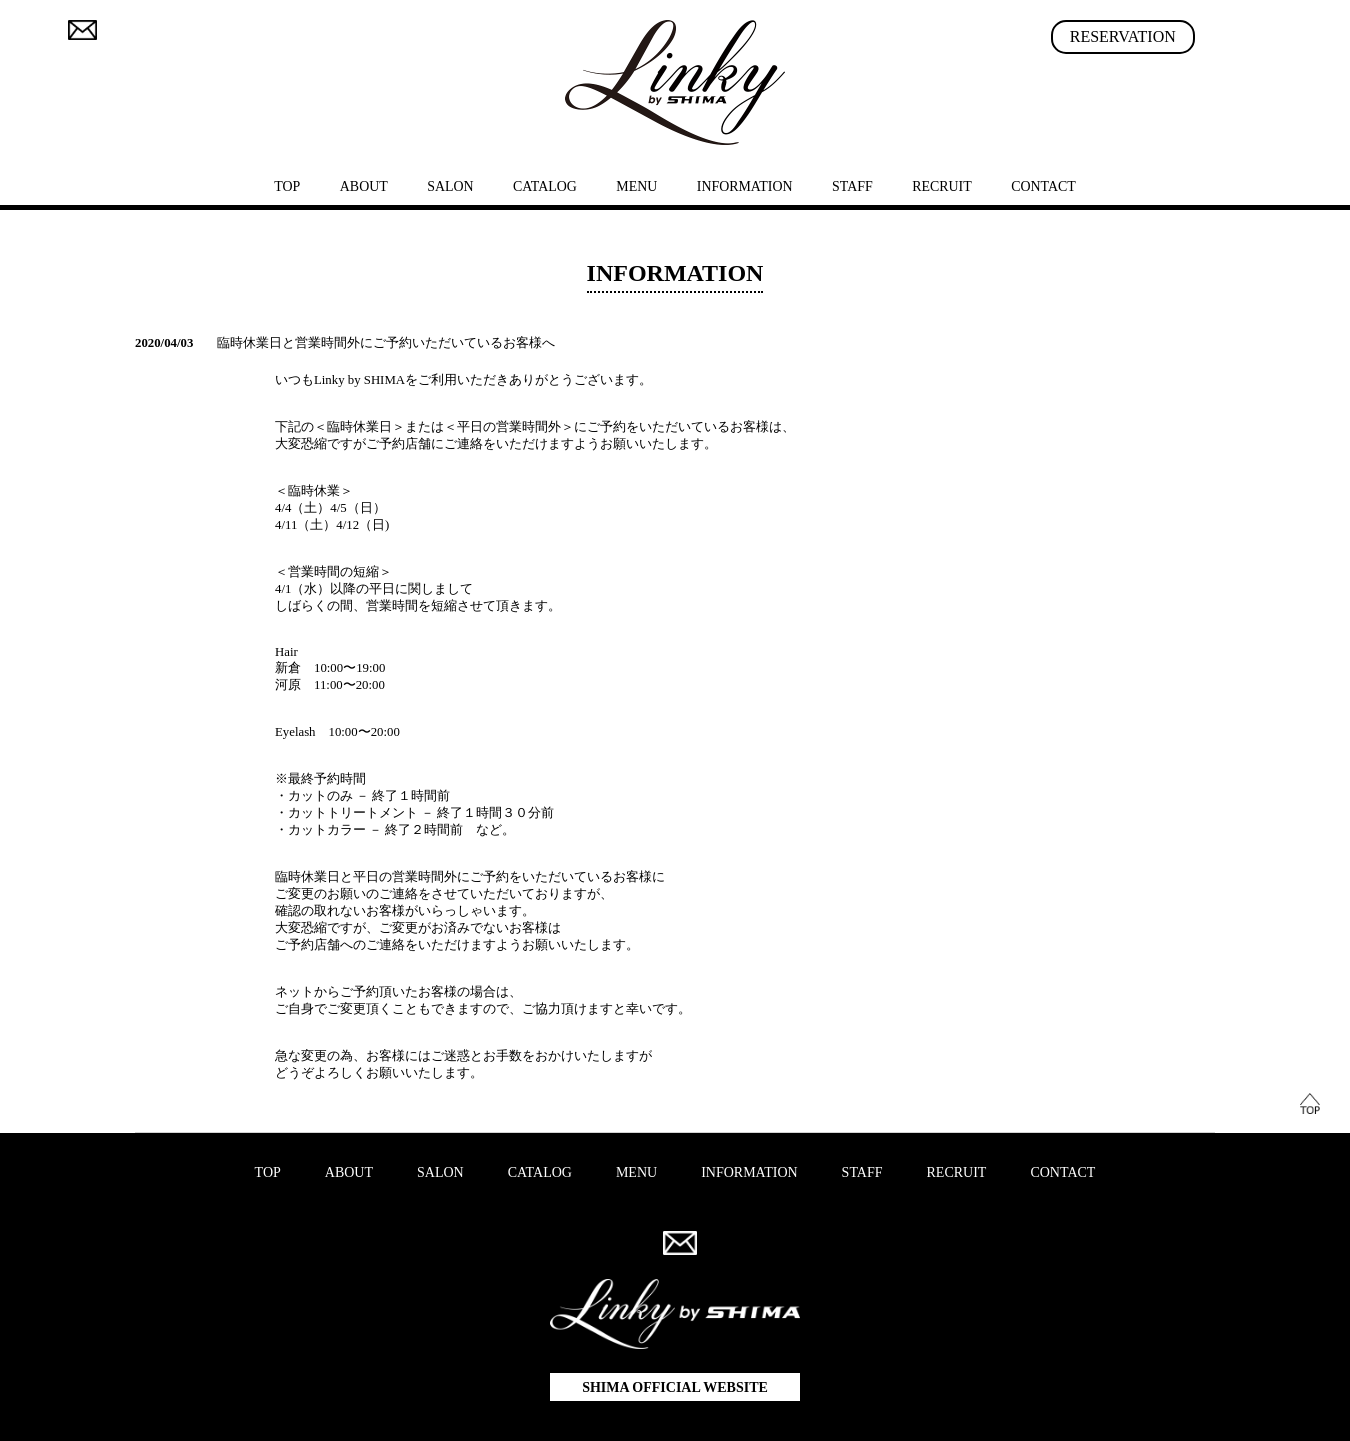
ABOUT (364, 186)
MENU (636, 186)
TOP (287, 186)
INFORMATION (745, 186)
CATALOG (545, 186)
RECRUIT (942, 186)
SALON (450, 186)
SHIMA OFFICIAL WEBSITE (675, 1387)
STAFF (852, 186)
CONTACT (1043, 186)
